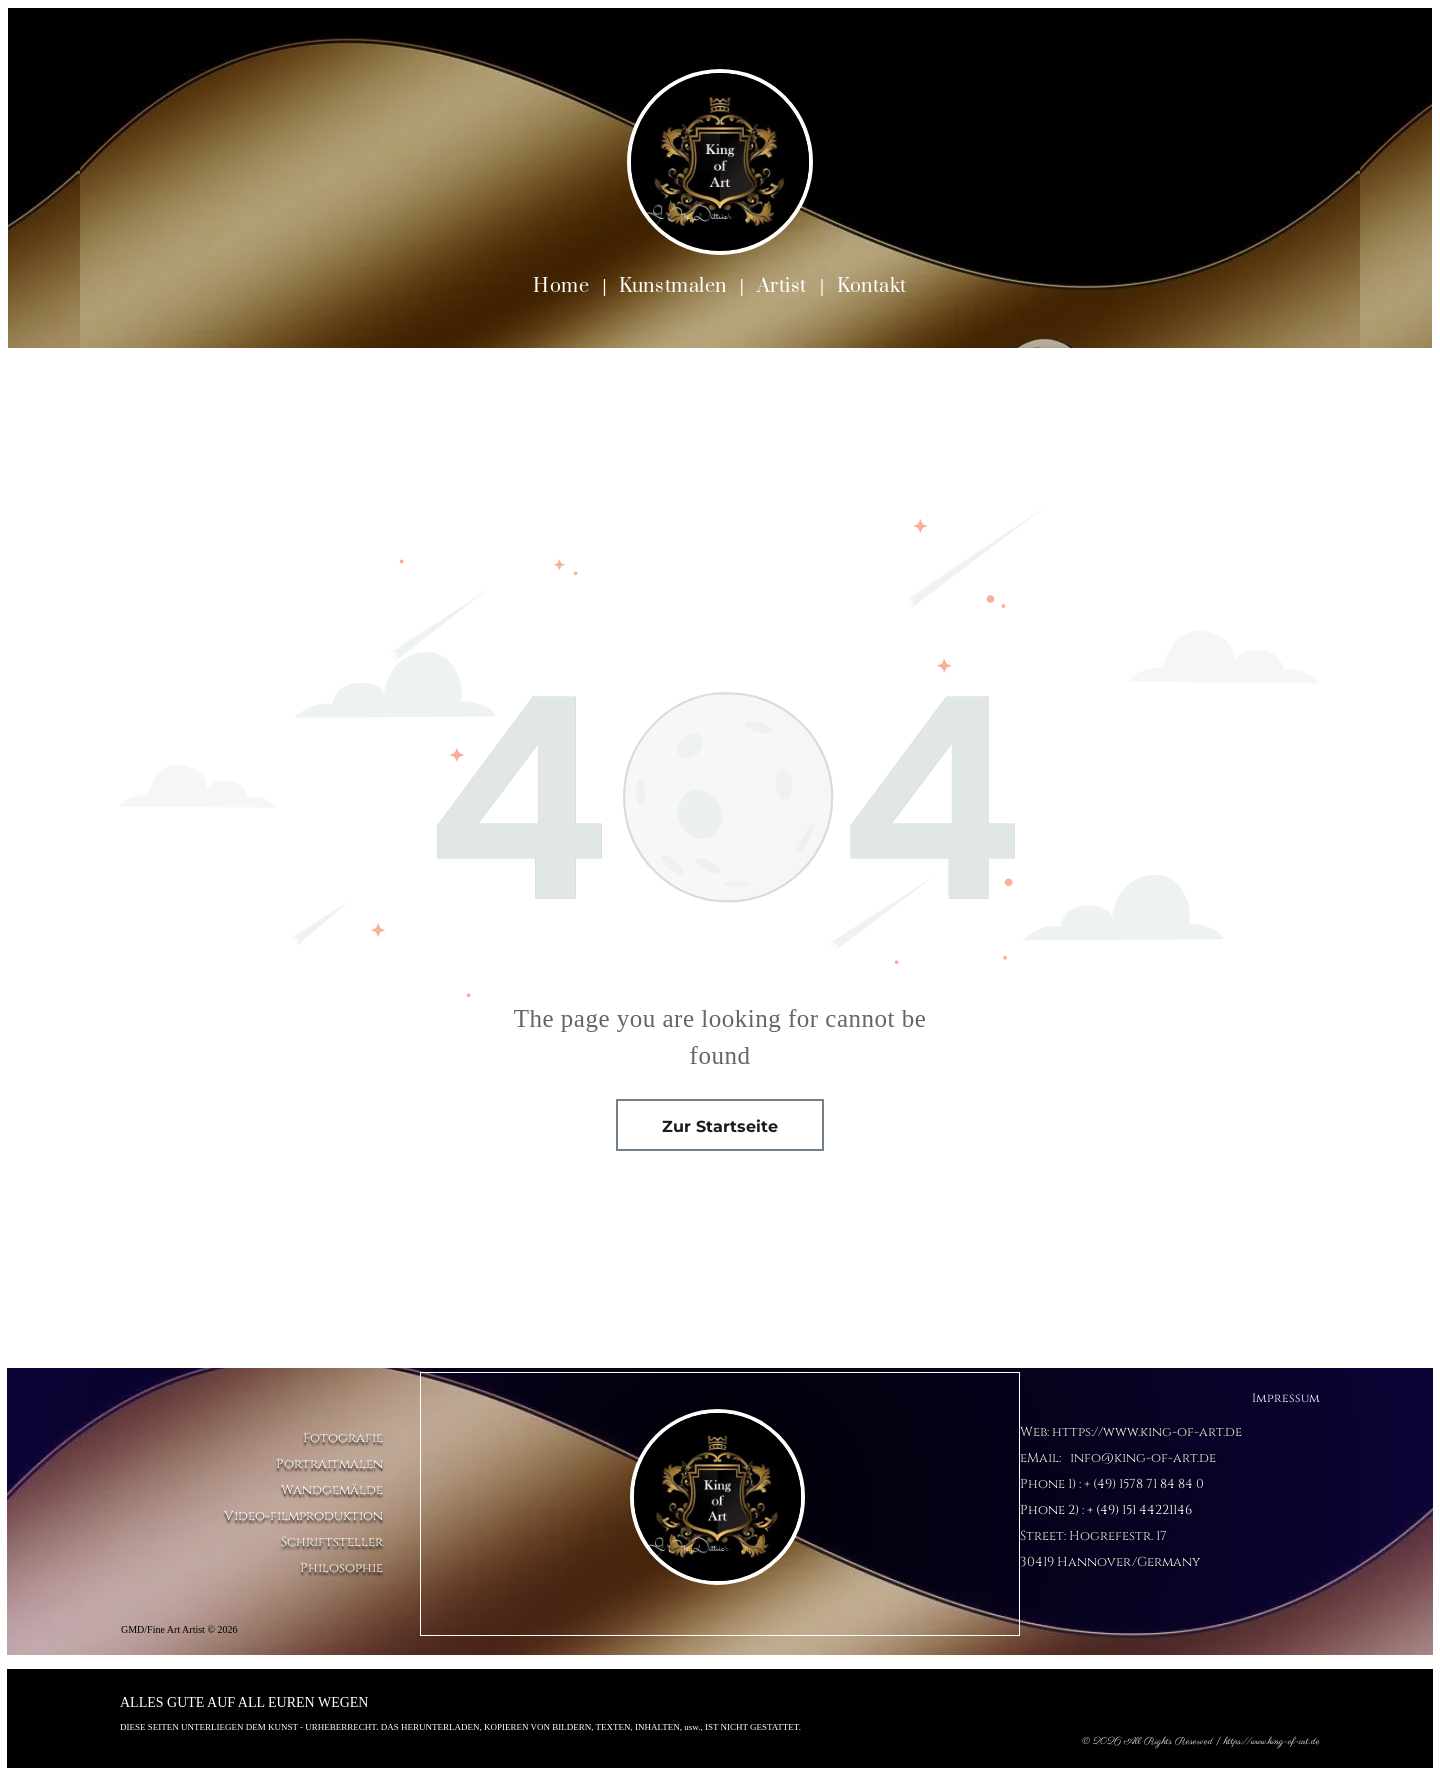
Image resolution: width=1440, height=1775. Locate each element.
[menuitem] (563, 286)
